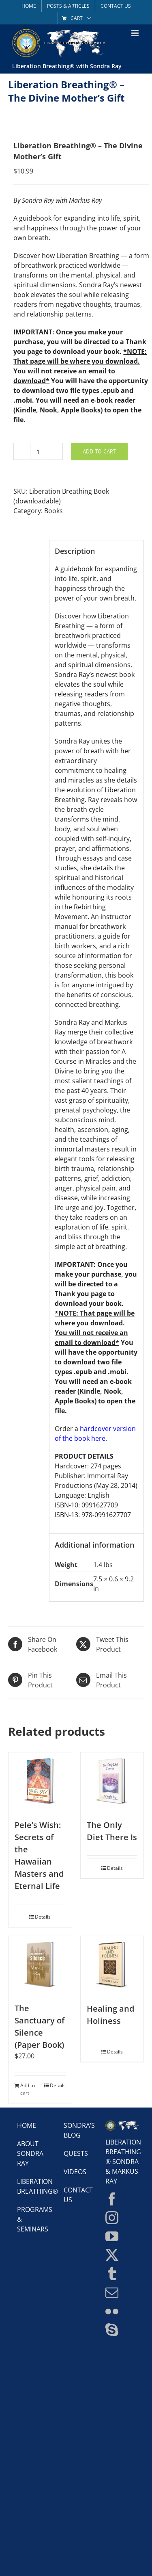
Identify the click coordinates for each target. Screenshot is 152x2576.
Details (43, 1916)
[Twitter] (111, 2255)
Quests (76, 2153)
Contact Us (76, 2195)
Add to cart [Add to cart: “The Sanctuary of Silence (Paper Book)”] (27, 2089)
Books (53, 510)
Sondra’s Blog (76, 2130)
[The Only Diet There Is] (112, 1781)
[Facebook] (111, 2198)
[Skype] (111, 2329)
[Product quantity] (38, 451)
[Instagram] (111, 2217)
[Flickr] (111, 2311)
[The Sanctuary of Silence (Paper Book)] (40, 1965)
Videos (75, 2171)
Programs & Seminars (30, 2219)
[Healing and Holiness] (112, 1965)
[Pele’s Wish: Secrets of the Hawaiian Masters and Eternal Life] (40, 1781)
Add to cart (99, 451)
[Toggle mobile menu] (135, 33)
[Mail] (111, 2292)
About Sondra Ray (30, 2153)
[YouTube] (111, 2236)
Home (26, 2125)
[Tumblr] (111, 2273)
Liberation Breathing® (30, 2186)
